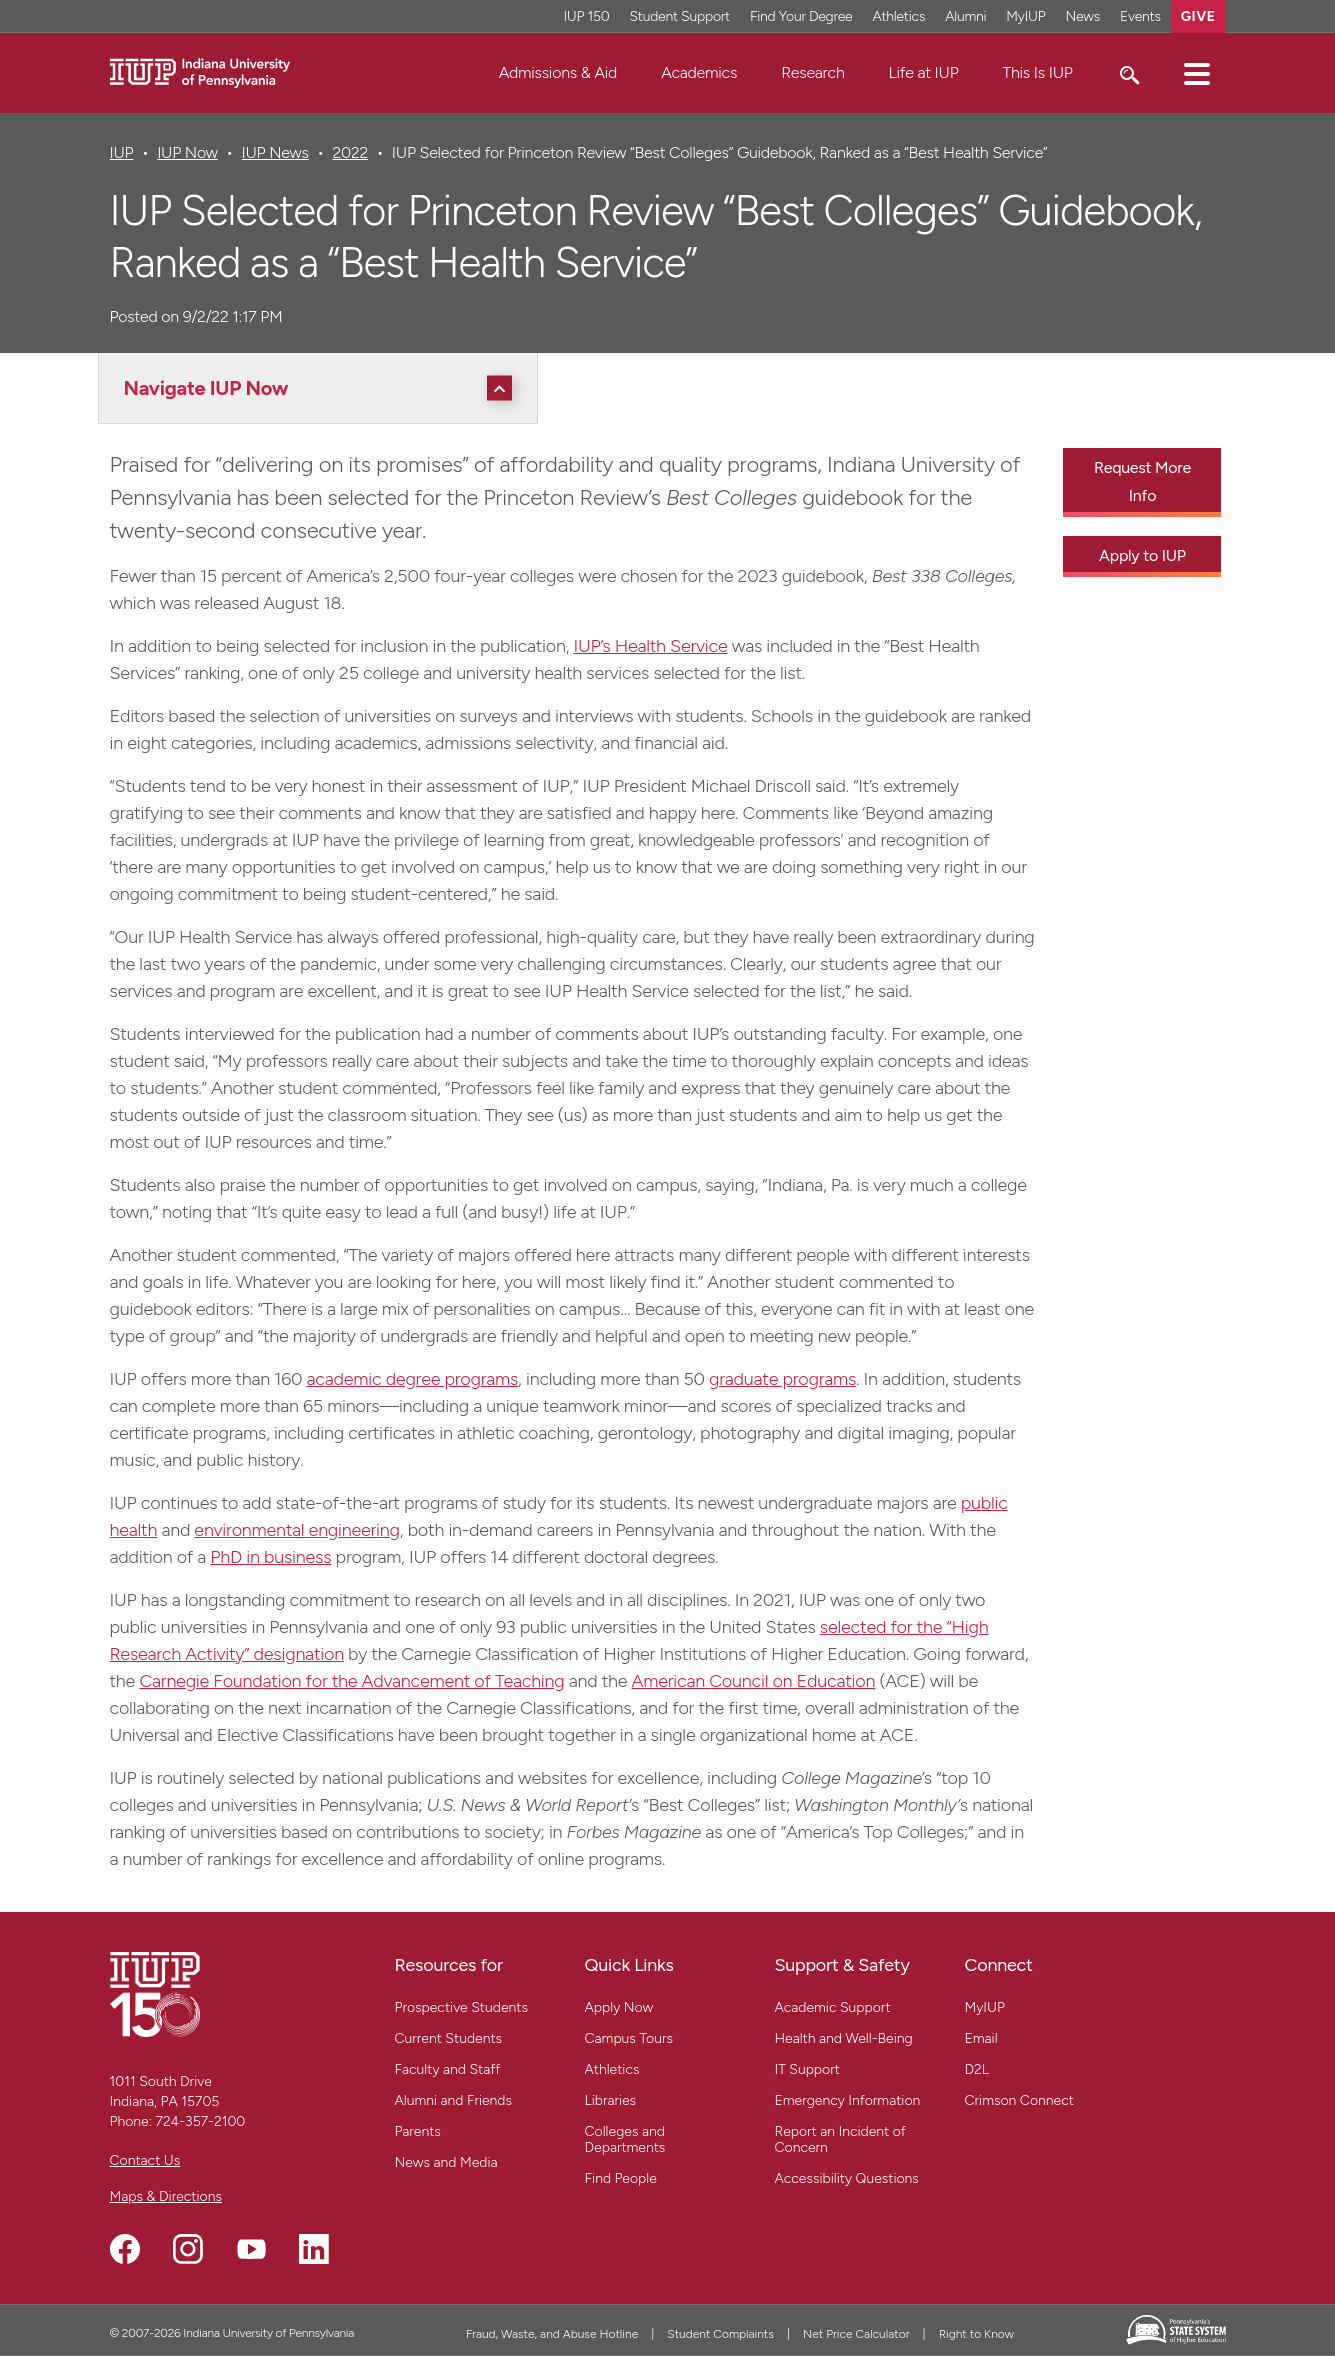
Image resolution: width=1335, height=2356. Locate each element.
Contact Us (145, 2160)
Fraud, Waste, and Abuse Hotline (552, 2334)
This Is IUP (1038, 72)
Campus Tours (629, 2038)
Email (981, 2038)
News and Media (446, 2162)
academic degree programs (413, 1379)
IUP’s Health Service (651, 646)
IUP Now (187, 152)
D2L (977, 2069)
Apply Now (619, 2007)
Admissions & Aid (558, 72)
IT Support (807, 2069)
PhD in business (270, 1557)
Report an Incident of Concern (840, 2139)
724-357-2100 (200, 2121)
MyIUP (985, 2007)
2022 (350, 152)
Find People (621, 2178)
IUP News (275, 152)
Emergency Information (848, 2100)
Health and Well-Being (844, 2038)
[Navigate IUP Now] (323, 388)
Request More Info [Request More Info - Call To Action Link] (1142, 481)
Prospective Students (461, 2007)
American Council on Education (754, 1681)
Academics (699, 72)
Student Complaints (720, 2334)
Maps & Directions (166, 2196)
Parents (418, 2131)
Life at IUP (924, 72)
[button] (1197, 73)
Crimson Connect (1019, 2100)
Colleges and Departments (625, 2139)
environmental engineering (296, 1530)
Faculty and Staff (448, 2069)
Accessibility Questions (847, 2178)
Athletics (612, 2069)
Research (812, 72)
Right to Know (976, 2334)
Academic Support (833, 2007)
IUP (122, 152)
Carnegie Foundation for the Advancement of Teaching (351, 1681)
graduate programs (782, 1379)
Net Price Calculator (856, 2334)
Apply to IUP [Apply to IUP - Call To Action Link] (1142, 555)
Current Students (449, 2038)
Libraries (611, 2100)
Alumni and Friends (454, 2100)
